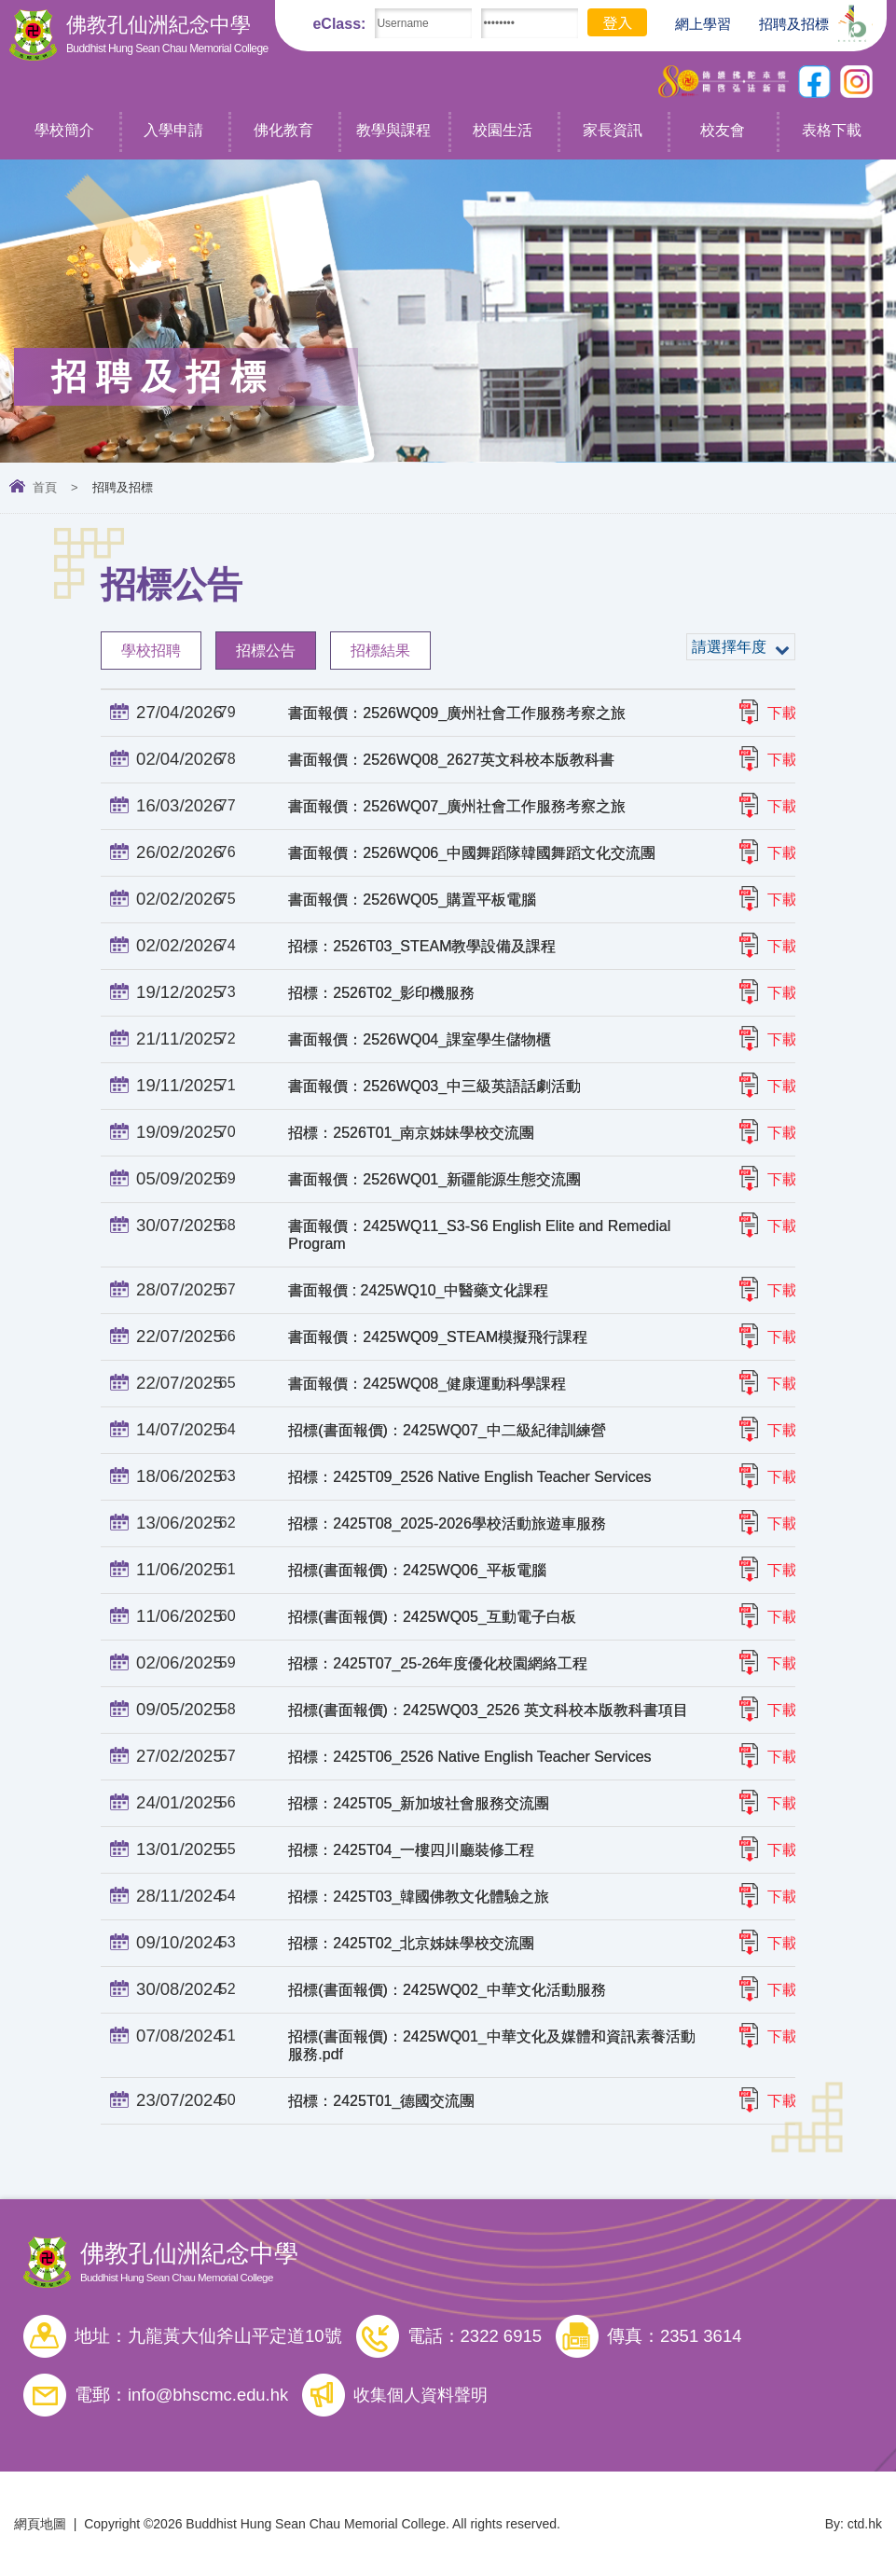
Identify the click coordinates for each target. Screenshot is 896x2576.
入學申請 (173, 130)
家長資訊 (612, 130)
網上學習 (693, 24)
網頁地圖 (40, 2522)
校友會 (722, 130)
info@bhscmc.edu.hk (208, 2394)
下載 (782, 713)
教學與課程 (393, 130)
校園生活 (502, 130)
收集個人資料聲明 (425, 2394)
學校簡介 (64, 130)
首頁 (45, 487)
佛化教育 (283, 130)
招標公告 (266, 650)
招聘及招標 (784, 21)
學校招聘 (151, 650)
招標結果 (380, 650)
